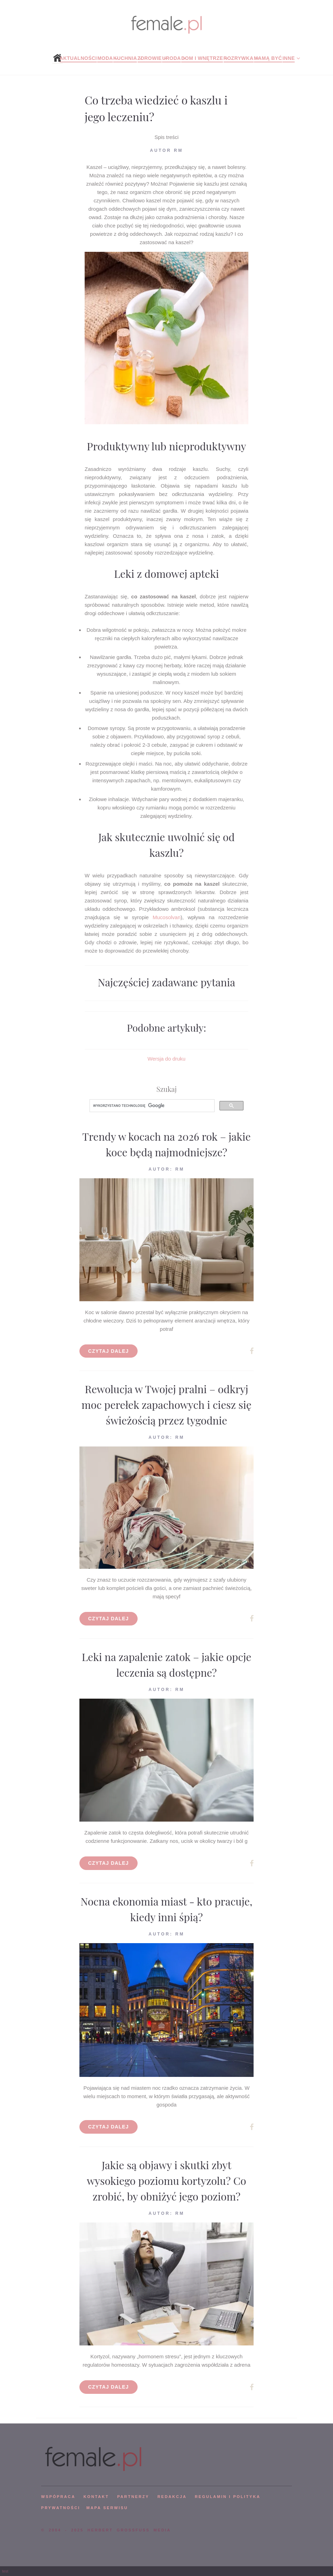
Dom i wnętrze (202, 58)
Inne (288, 58)
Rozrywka (239, 58)
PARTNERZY (133, 2496)
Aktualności (78, 58)
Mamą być (268, 58)
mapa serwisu (107, 2508)
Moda (105, 58)
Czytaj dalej (108, 1351)
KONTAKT (96, 2496)
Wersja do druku (167, 1059)
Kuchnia (125, 58)
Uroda (171, 58)
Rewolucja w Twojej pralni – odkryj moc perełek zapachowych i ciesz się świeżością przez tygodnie (166, 1404)
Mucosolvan (166, 917)
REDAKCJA (172, 2496)
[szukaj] (151, 1105)
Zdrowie (150, 58)
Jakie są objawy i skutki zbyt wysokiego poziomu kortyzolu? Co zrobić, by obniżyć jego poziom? (166, 2180)
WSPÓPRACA (58, 2496)
